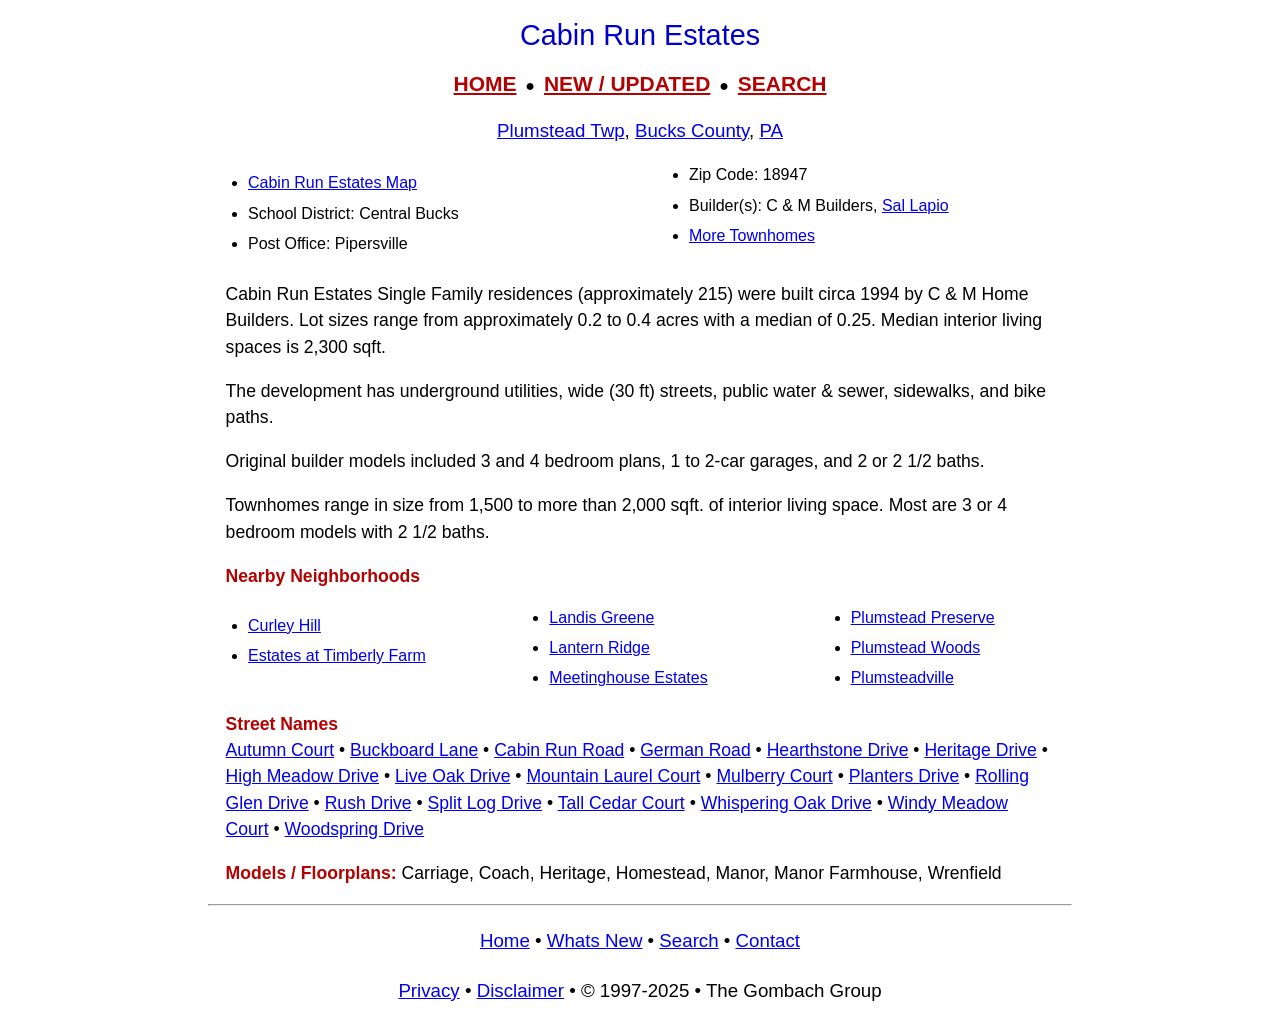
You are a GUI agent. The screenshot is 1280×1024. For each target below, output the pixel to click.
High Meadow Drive (303, 776)
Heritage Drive (980, 750)
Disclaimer (520, 990)
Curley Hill (284, 625)
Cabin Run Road (559, 750)
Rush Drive (368, 803)
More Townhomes (752, 235)
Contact (768, 940)
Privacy (428, 990)
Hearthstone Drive (838, 750)
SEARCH (782, 83)
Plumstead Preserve (923, 617)
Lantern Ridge (599, 647)
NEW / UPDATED (627, 83)
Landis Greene (601, 617)
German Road (695, 750)
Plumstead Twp (561, 130)
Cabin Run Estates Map (332, 182)
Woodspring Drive (355, 829)
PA (771, 130)
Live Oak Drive (452, 776)
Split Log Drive (485, 803)
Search (688, 940)
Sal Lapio (915, 205)
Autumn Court (280, 750)
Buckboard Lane (414, 750)
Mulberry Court (774, 776)
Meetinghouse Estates (628, 677)
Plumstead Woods (916, 647)
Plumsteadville (902, 677)
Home (505, 940)
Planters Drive (904, 776)
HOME (484, 83)
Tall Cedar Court (621, 803)
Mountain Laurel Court (613, 776)
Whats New (595, 940)
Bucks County (692, 130)
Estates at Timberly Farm (337, 655)
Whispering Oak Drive (786, 803)
